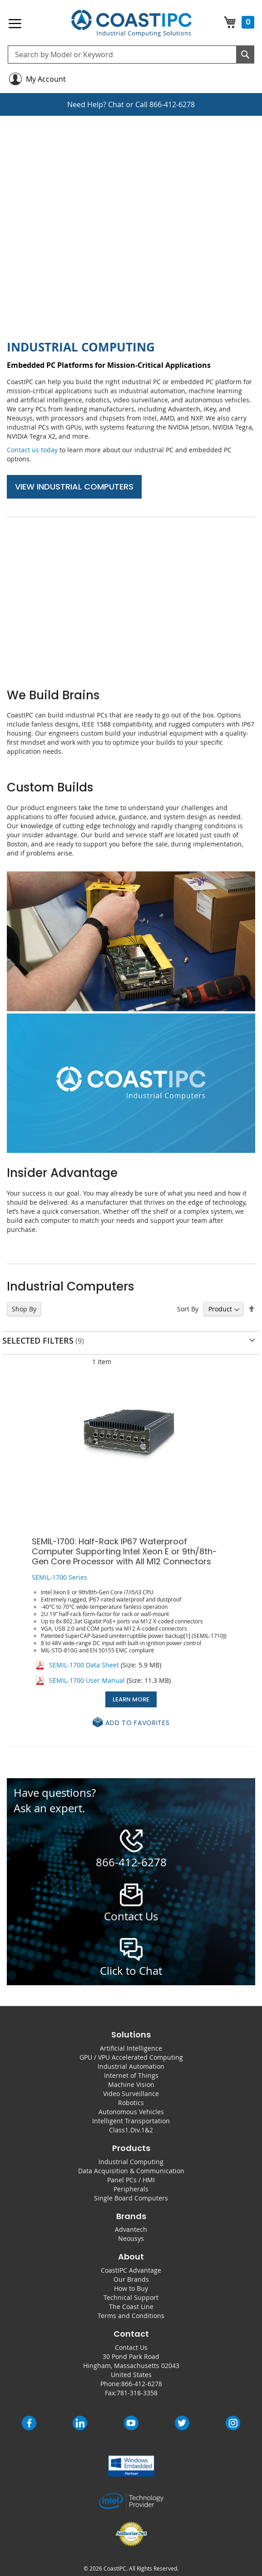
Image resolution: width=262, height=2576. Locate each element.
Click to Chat (131, 1970)
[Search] (245, 54)
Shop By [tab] (24, 1309)
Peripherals (131, 2189)
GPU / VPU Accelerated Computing (131, 2057)
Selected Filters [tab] (38, 1340)
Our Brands (131, 2279)
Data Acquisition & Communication (131, 2170)
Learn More (131, 1699)
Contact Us (131, 2347)
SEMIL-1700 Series (59, 1577)
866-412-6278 (172, 104)
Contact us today (32, 449)
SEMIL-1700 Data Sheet (84, 1665)
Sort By (187, 1309)
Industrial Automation (131, 2066)
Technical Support (131, 2297)
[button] (131, 1723)
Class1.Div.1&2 (131, 2130)
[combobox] (131, 54)
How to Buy (131, 2288)
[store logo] (131, 23)
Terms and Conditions (131, 2315)
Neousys (131, 2238)
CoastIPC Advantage (131, 2270)
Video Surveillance (131, 2093)
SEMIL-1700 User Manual (87, 1680)
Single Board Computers (131, 2198)
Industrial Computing (131, 2161)
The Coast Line (131, 2306)
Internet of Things (131, 2075)
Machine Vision (131, 2084)
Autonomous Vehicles (131, 2111)
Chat (116, 104)
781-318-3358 (137, 2392)
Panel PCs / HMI (131, 2180)
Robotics (131, 2102)
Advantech (131, 2229)
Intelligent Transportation (131, 2120)
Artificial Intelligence (131, 2048)
